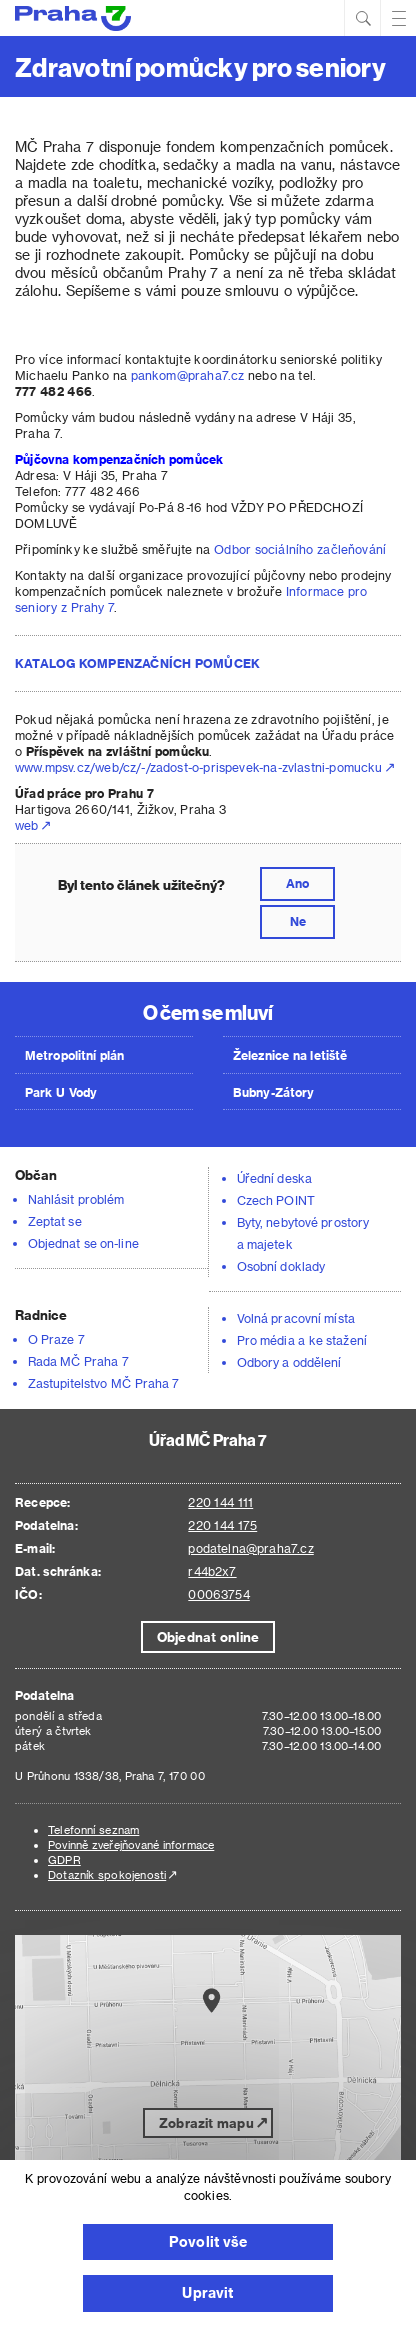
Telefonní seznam (93, 1829)
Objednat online (208, 1636)
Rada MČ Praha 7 (78, 1361)
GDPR (64, 1859)
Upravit (207, 2292)
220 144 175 (222, 1525)
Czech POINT (276, 1200)
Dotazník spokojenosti (107, 1874)
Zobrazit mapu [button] (206, 2122)
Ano (297, 883)
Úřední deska (274, 1178)
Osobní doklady (281, 1266)
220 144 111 (220, 1502)
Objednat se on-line (83, 1243)
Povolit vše (208, 2241)
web (27, 825)
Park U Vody (61, 1092)
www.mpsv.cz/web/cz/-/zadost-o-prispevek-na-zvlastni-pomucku (199, 767)
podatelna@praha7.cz (250, 1548)
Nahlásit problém (76, 1199)
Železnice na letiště (290, 1055)
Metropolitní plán (75, 1055)
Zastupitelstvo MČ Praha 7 (104, 1383)
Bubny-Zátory (273, 1092)
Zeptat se (55, 1221)
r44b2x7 (212, 1571)
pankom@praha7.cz (188, 375)
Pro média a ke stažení (302, 1340)
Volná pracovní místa (296, 1318)
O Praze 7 (56, 1339)
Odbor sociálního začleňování (300, 549)
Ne (298, 921)
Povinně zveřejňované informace (131, 1844)
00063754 (218, 1594)
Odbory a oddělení (289, 1362)
